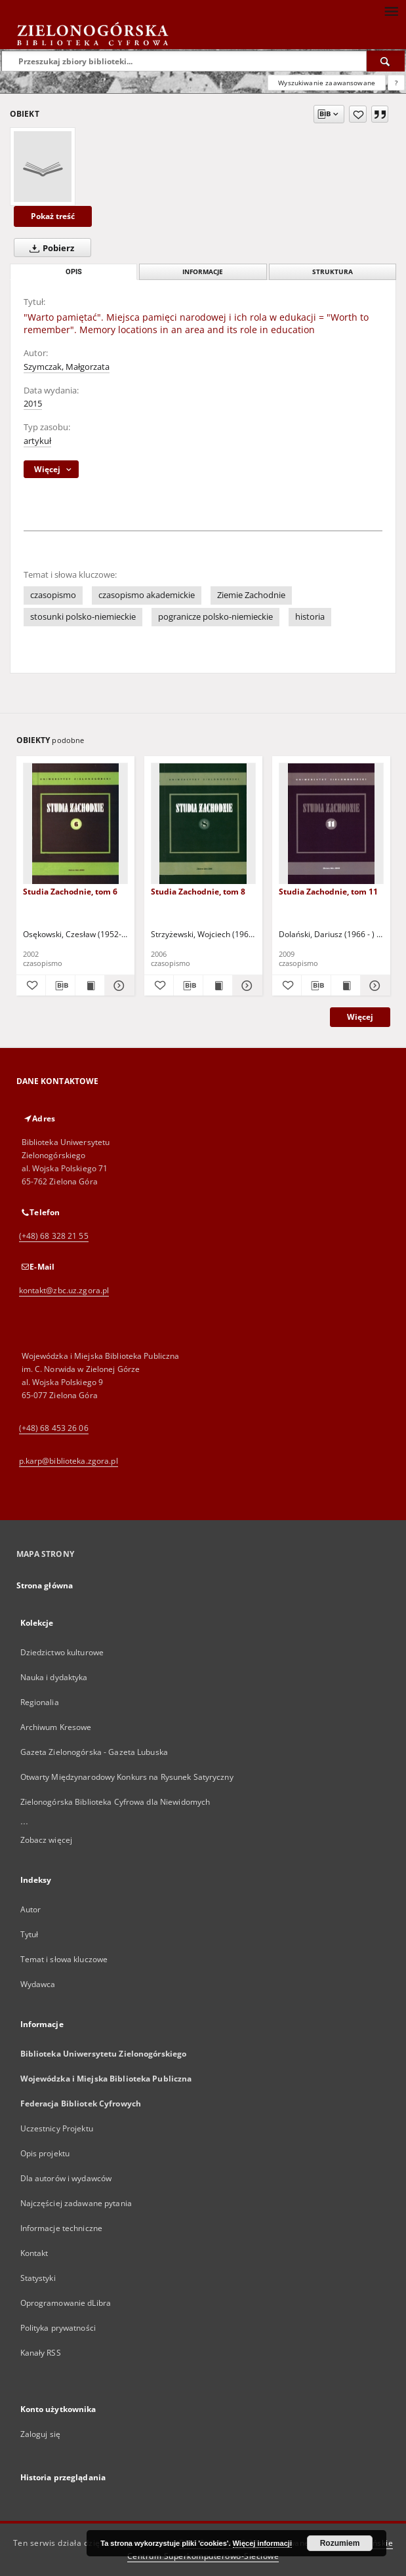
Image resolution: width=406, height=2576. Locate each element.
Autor (30, 1909)
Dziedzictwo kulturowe (62, 1652)
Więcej (360, 1016)
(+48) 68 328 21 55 (54, 1235)
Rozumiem (340, 2543)
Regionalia (39, 1702)
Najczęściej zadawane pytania (76, 2203)
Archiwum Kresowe (56, 1727)
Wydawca (38, 1984)
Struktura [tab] (332, 272)
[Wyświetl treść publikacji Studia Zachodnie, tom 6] (89, 985)
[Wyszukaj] (386, 60)
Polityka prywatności (58, 2327)
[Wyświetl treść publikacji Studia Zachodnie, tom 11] (345, 985)
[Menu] (391, 10)
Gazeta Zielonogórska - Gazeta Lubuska (94, 1752)
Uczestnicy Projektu (56, 2128)
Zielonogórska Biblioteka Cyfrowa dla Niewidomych (115, 1801)
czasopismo (53, 595)
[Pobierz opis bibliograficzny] (60, 985)
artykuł (37, 441)
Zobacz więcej (46, 1839)
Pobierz (49, 248)
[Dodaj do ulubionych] (358, 114)
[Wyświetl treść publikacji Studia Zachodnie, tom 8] (217, 985)
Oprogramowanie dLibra (66, 2302)
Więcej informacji (262, 2543)
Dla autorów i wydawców (66, 2178)
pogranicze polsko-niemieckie (215, 616)
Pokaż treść (53, 216)
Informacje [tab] (202, 272)
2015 (33, 403)
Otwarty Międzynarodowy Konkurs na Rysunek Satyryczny (126, 1776)
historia (310, 616)
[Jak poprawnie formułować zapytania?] (396, 83)
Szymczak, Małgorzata (67, 366)
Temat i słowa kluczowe (64, 1959)
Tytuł (29, 1934)
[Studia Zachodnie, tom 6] (75, 824)
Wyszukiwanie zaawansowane (326, 82)
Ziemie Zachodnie (251, 595)
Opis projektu (45, 2153)
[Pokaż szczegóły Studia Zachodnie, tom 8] (245, 985)
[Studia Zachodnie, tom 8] (203, 824)
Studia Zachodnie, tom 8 (198, 891)
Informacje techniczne (61, 2228)
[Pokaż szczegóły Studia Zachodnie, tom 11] (373, 985)
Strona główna (44, 1585)
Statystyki (38, 2278)
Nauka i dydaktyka (54, 1677)
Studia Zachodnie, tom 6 (70, 891)
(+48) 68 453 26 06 (54, 1428)
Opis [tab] (74, 272)
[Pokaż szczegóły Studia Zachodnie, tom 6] (117, 985)
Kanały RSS (40, 2352)
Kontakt (34, 2253)
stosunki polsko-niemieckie (83, 616)
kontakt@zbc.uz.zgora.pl (64, 1290)
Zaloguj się (40, 2434)
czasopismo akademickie (146, 595)
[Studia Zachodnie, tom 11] (331, 824)
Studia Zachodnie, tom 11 (328, 891)
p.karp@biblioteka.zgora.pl (68, 1460)
